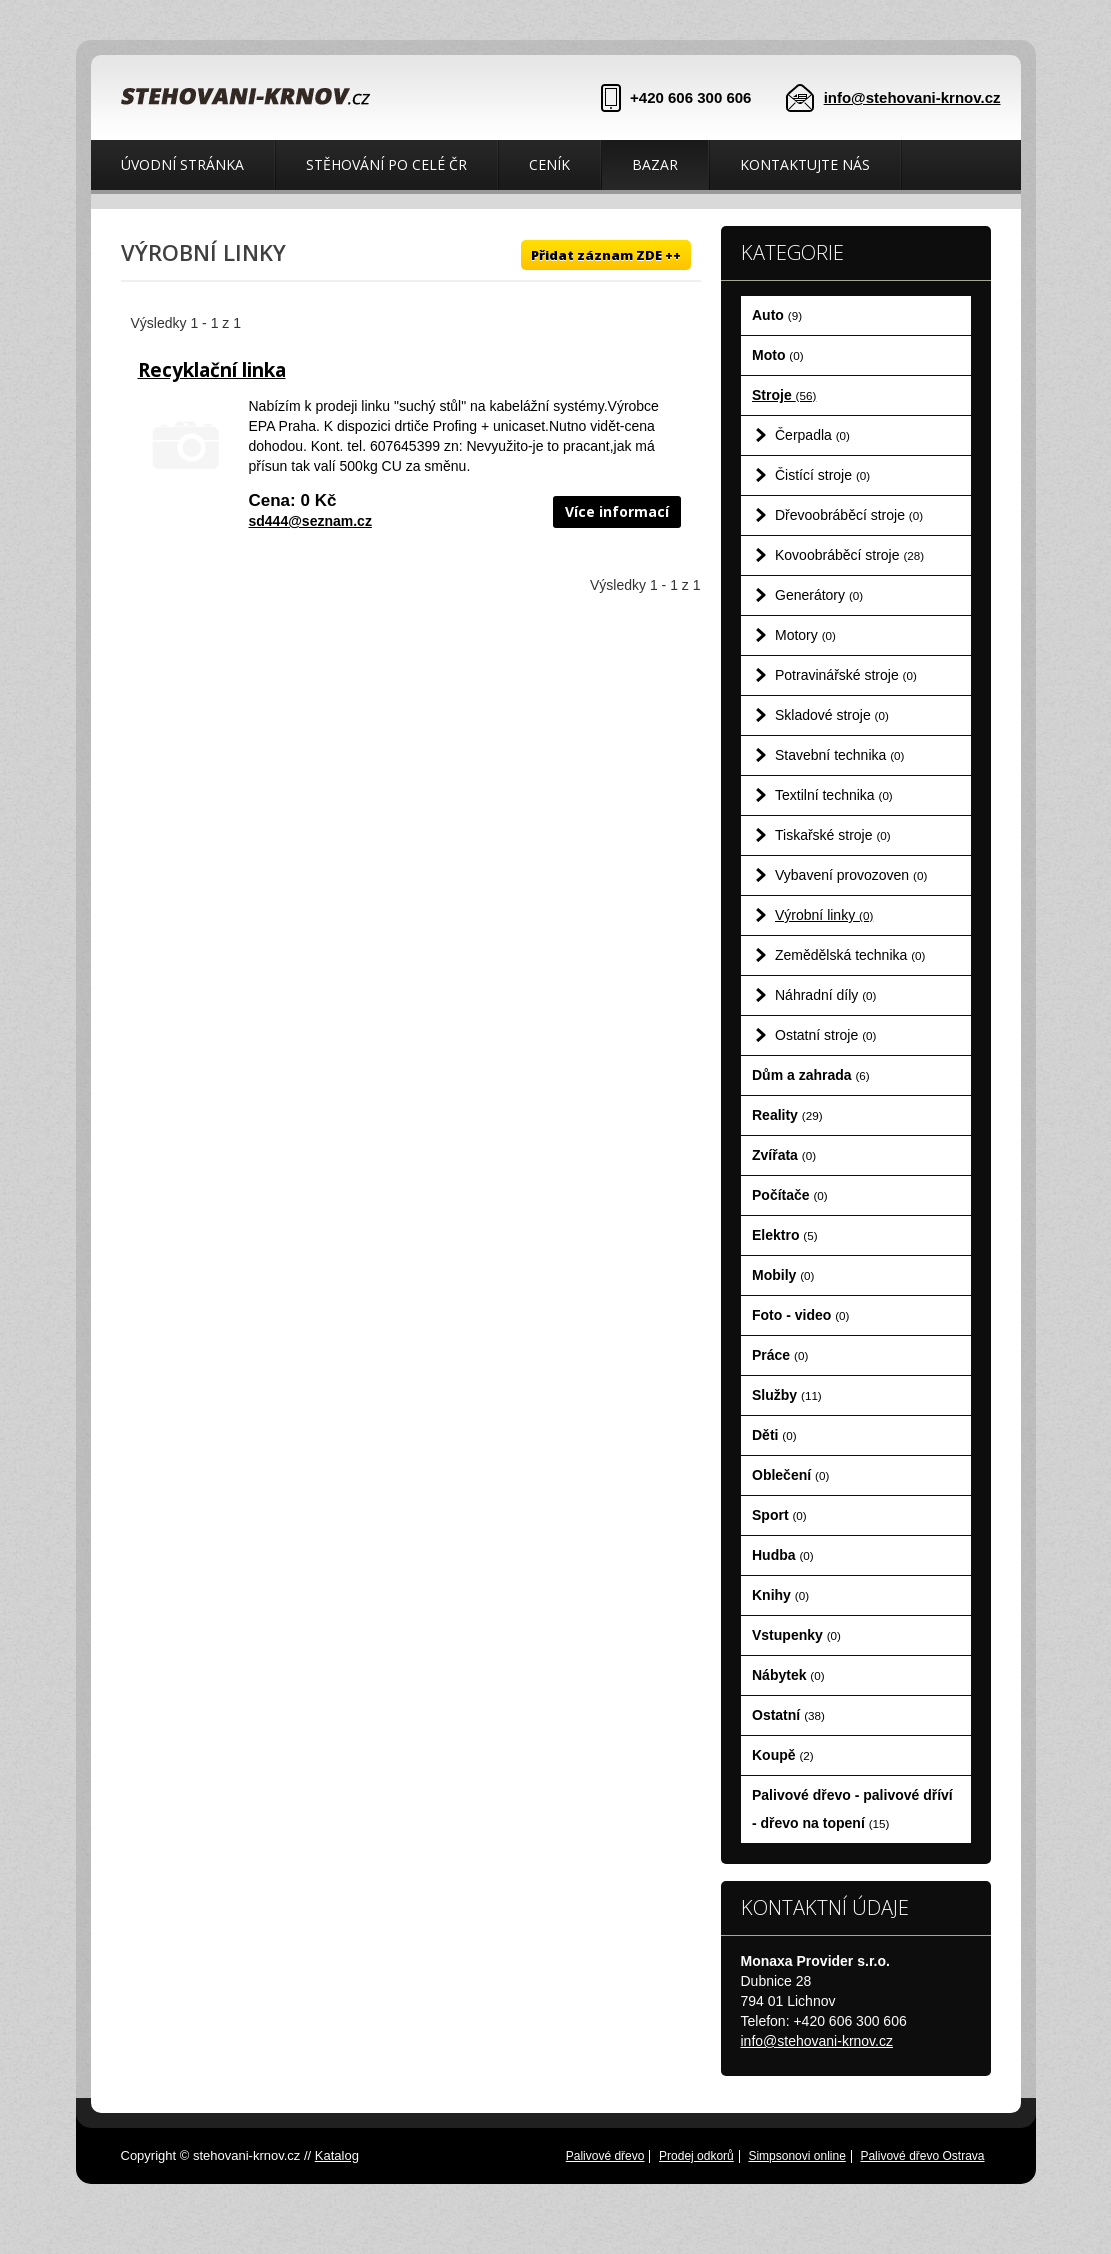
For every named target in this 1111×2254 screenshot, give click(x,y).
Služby (787, 1395)
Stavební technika (839, 755)
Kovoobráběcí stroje (849, 555)
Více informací (617, 511)
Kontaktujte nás (805, 164)
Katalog (337, 2155)
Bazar (655, 164)
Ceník (549, 164)
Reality (787, 1115)
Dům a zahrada (811, 1075)
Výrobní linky (824, 915)
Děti (774, 1435)
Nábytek (788, 1675)
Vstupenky (796, 1635)
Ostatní (788, 1715)
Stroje (784, 395)
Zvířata (784, 1155)
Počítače (790, 1195)
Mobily (783, 1275)
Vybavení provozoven (851, 875)
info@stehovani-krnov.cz (912, 97)
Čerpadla (812, 435)
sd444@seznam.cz (310, 521)
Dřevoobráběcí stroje (849, 515)
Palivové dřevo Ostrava (922, 2156)
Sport (779, 1515)
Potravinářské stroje (846, 675)
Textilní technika (834, 795)
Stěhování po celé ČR (386, 164)
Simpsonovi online (796, 2156)
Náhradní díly (825, 995)
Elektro (785, 1235)
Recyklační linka (212, 370)
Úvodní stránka (182, 164)
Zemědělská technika (850, 955)
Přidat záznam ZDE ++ (606, 255)
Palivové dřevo (605, 2156)
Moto (778, 355)
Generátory (819, 595)
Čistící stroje (822, 475)
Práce (780, 1355)
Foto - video (800, 1315)
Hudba (783, 1555)
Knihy (780, 1595)
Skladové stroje (832, 715)
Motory (805, 635)
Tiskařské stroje (833, 835)
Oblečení (790, 1475)
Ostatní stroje (825, 1035)
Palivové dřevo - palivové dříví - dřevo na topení (852, 1809)
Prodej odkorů (696, 2156)
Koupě (783, 1755)
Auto (777, 315)
